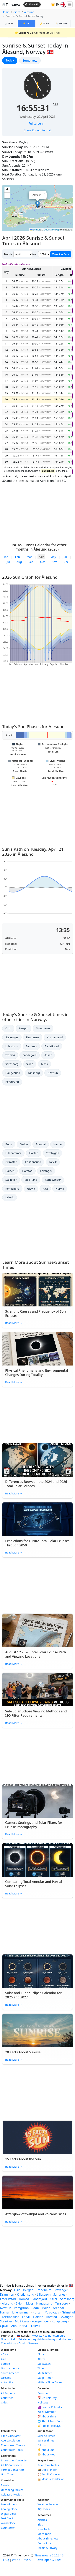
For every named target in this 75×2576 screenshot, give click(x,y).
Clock (41, 2354)
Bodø (8, 1144)
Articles (42, 2520)
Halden (9, 1171)
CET (55, 104)
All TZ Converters (11, 2465)
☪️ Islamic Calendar (50, 2407)
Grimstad (11, 1162)
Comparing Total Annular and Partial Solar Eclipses (33, 1883)
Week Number (47, 2412)
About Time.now (48, 2538)
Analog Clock (9, 2509)
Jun (65, 557)
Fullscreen (37, 123)
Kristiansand (55, 1037)
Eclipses (42, 2445)
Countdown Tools (12, 2450)
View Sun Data (60, 254)
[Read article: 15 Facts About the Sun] (37, 2137)
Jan (6, 557)
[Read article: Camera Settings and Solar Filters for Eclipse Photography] (37, 1801)
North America (10, 2368)
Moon (44, 23)
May (53, 557)
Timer (41, 2368)
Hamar (57, 1144)
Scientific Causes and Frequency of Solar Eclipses (36, 1313)
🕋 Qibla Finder (47, 2469)
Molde (24, 1144)
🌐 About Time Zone (50, 2421)
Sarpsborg (12, 1064)
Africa (4, 2354)
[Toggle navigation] (70, 4)
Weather (62, 23)
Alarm (41, 2359)
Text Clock (7, 2518)
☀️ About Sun (46, 2450)
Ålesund (29, 12)
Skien (29, 1064)
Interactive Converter (14, 2460)
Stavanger (11, 1037)
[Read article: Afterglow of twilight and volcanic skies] (37, 2192)
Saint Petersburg (55, 2335)
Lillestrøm (11, 1046)
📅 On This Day (47, 2398)
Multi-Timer (45, 2373)
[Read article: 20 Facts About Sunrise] (37, 2030)
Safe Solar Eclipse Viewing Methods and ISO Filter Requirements (36, 1713)
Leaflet (35, 229)
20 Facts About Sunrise (23, 2052)
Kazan (67, 2339)
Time (9, 23)
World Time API (22, 2560)
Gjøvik (31, 1188)
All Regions (8, 2393)
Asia (3, 2359)
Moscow (37, 2335)
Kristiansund (33, 1162)
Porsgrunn (12, 1081)
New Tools (44, 2529)
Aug (19, 562)
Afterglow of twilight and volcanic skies (35, 2214)
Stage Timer (45, 2377)
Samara (33, 2343)
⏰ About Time (47, 2416)
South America (10, 2373)
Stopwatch (44, 2363)
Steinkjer (11, 1179)
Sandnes (31, 1046)
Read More (13, 1323)
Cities (16, 12)
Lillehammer (13, 1153)
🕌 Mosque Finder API (51, 2479)
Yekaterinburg (27, 2339)
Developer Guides (49, 2560)
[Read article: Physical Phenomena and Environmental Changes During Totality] (37, 1349)
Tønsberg (34, 1073)
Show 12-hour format (37, 130)
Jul (8, 562)
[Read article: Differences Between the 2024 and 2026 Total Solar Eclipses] (37, 1460)
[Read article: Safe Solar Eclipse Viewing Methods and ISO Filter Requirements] (37, 1689)
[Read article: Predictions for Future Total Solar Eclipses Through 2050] (37, 1519)
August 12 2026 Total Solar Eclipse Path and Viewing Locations (35, 1654)
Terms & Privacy (47, 2548)
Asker (48, 1055)
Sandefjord (30, 1055)
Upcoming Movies (12, 2490)
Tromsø (10, 1055)
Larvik (53, 1162)
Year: (35, 254)
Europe (5, 2363)
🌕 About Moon (47, 2454)
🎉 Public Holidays (49, 2426)
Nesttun (53, 1073)
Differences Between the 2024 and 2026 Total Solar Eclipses (36, 1483)
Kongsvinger (53, 1179)
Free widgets (9, 2504)
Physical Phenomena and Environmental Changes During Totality (36, 1372)
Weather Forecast (48, 2504)
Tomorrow (31, 60)
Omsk (22, 2343)
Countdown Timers (13, 2445)
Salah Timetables (48, 2465)
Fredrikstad (52, 1046)
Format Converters (13, 2469)
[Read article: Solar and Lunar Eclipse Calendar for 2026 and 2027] (37, 1971)
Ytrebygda (52, 1153)
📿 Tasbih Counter (49, 2474)
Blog (40, 2524)
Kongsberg (12, 1188)
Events (5, 2485)
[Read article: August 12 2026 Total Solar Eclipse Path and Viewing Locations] (37, 1630)
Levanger (46, 1171)
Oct (42, 562)
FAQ (6, 2560)
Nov (54, 562)
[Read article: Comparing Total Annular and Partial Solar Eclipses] (37, 1860)
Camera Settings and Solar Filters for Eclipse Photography (33, 1824)
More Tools (44, 2534)
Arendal (41, 1144)
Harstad (27, 1171)
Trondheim (43, 1028)
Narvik (60, 1188)
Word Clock (8, 2523)
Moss (44, 1064)
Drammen (32, 1037)
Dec (66, 562)
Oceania (6, 2377)
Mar (29, 557)
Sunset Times (46, 2440)
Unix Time (7, 2474)
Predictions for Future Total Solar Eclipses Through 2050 (37, 1543)
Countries (7, 2398)
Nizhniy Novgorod (49, 2339)
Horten (33, 1153)
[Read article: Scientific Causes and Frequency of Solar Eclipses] (37, 1289)
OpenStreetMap (52, 229)
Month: (8, 254)
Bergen (23, 1028)
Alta (45, 1188)
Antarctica (7, 2382)
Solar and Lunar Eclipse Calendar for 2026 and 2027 (33, 1995)
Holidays (43, 2402)
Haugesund (12, 1073)
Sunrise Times (46, 2436)
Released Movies (11, 2494)
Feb (17, 557)
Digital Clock (9, 2513)
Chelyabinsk (8, 2343)
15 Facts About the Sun (23, 2159)
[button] (37, 204)
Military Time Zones (50, 2382)
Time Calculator (10, 2436)
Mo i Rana (31, 1179)
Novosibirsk (8, 2339)
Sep (31, 562)
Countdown (8, 2527)
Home (5, 12)
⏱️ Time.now (10, 4)
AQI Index (44, 2509)
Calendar (43, 2393)
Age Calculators (10, 2440)
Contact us (44, 2543)
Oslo (8, 1028)
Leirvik (9, 1197)
